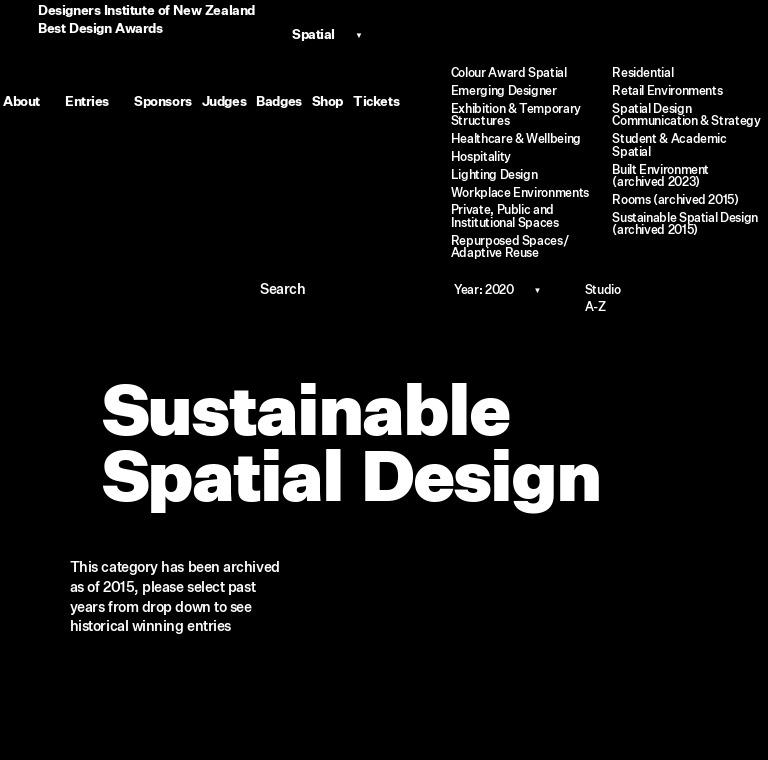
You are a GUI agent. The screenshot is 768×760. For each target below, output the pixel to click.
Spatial (313, 33)
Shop (327, 126)
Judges (224, 126)
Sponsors (163, 126)
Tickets (376, 126)
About (21, 126)
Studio (645, 299)
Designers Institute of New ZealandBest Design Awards (146, 43)
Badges (279, 126)
